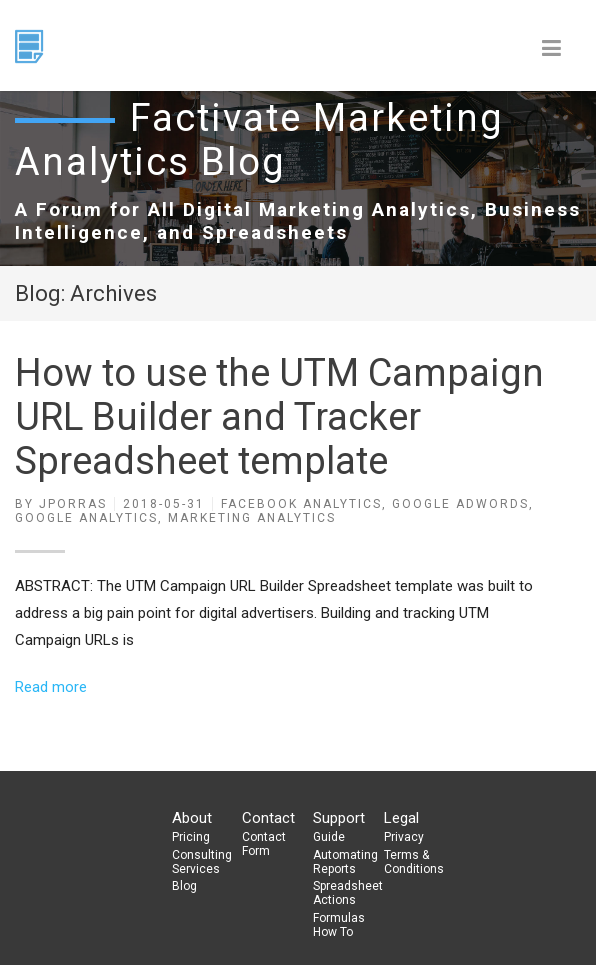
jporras (73, 504)
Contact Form (264, 844)
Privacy (404, 837)
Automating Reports (340, 862)
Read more (51, 687)
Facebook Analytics (301, 504)
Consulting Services (199, 862)
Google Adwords (460, 504)
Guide (329, 837)
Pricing (191, 837)
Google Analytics (86, 518)
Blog (184, 886)
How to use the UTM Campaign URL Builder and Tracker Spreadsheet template (279, 417)
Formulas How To (339, 925)
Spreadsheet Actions (340, 893)
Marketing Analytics (252, 518)
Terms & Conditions (411, 862)
